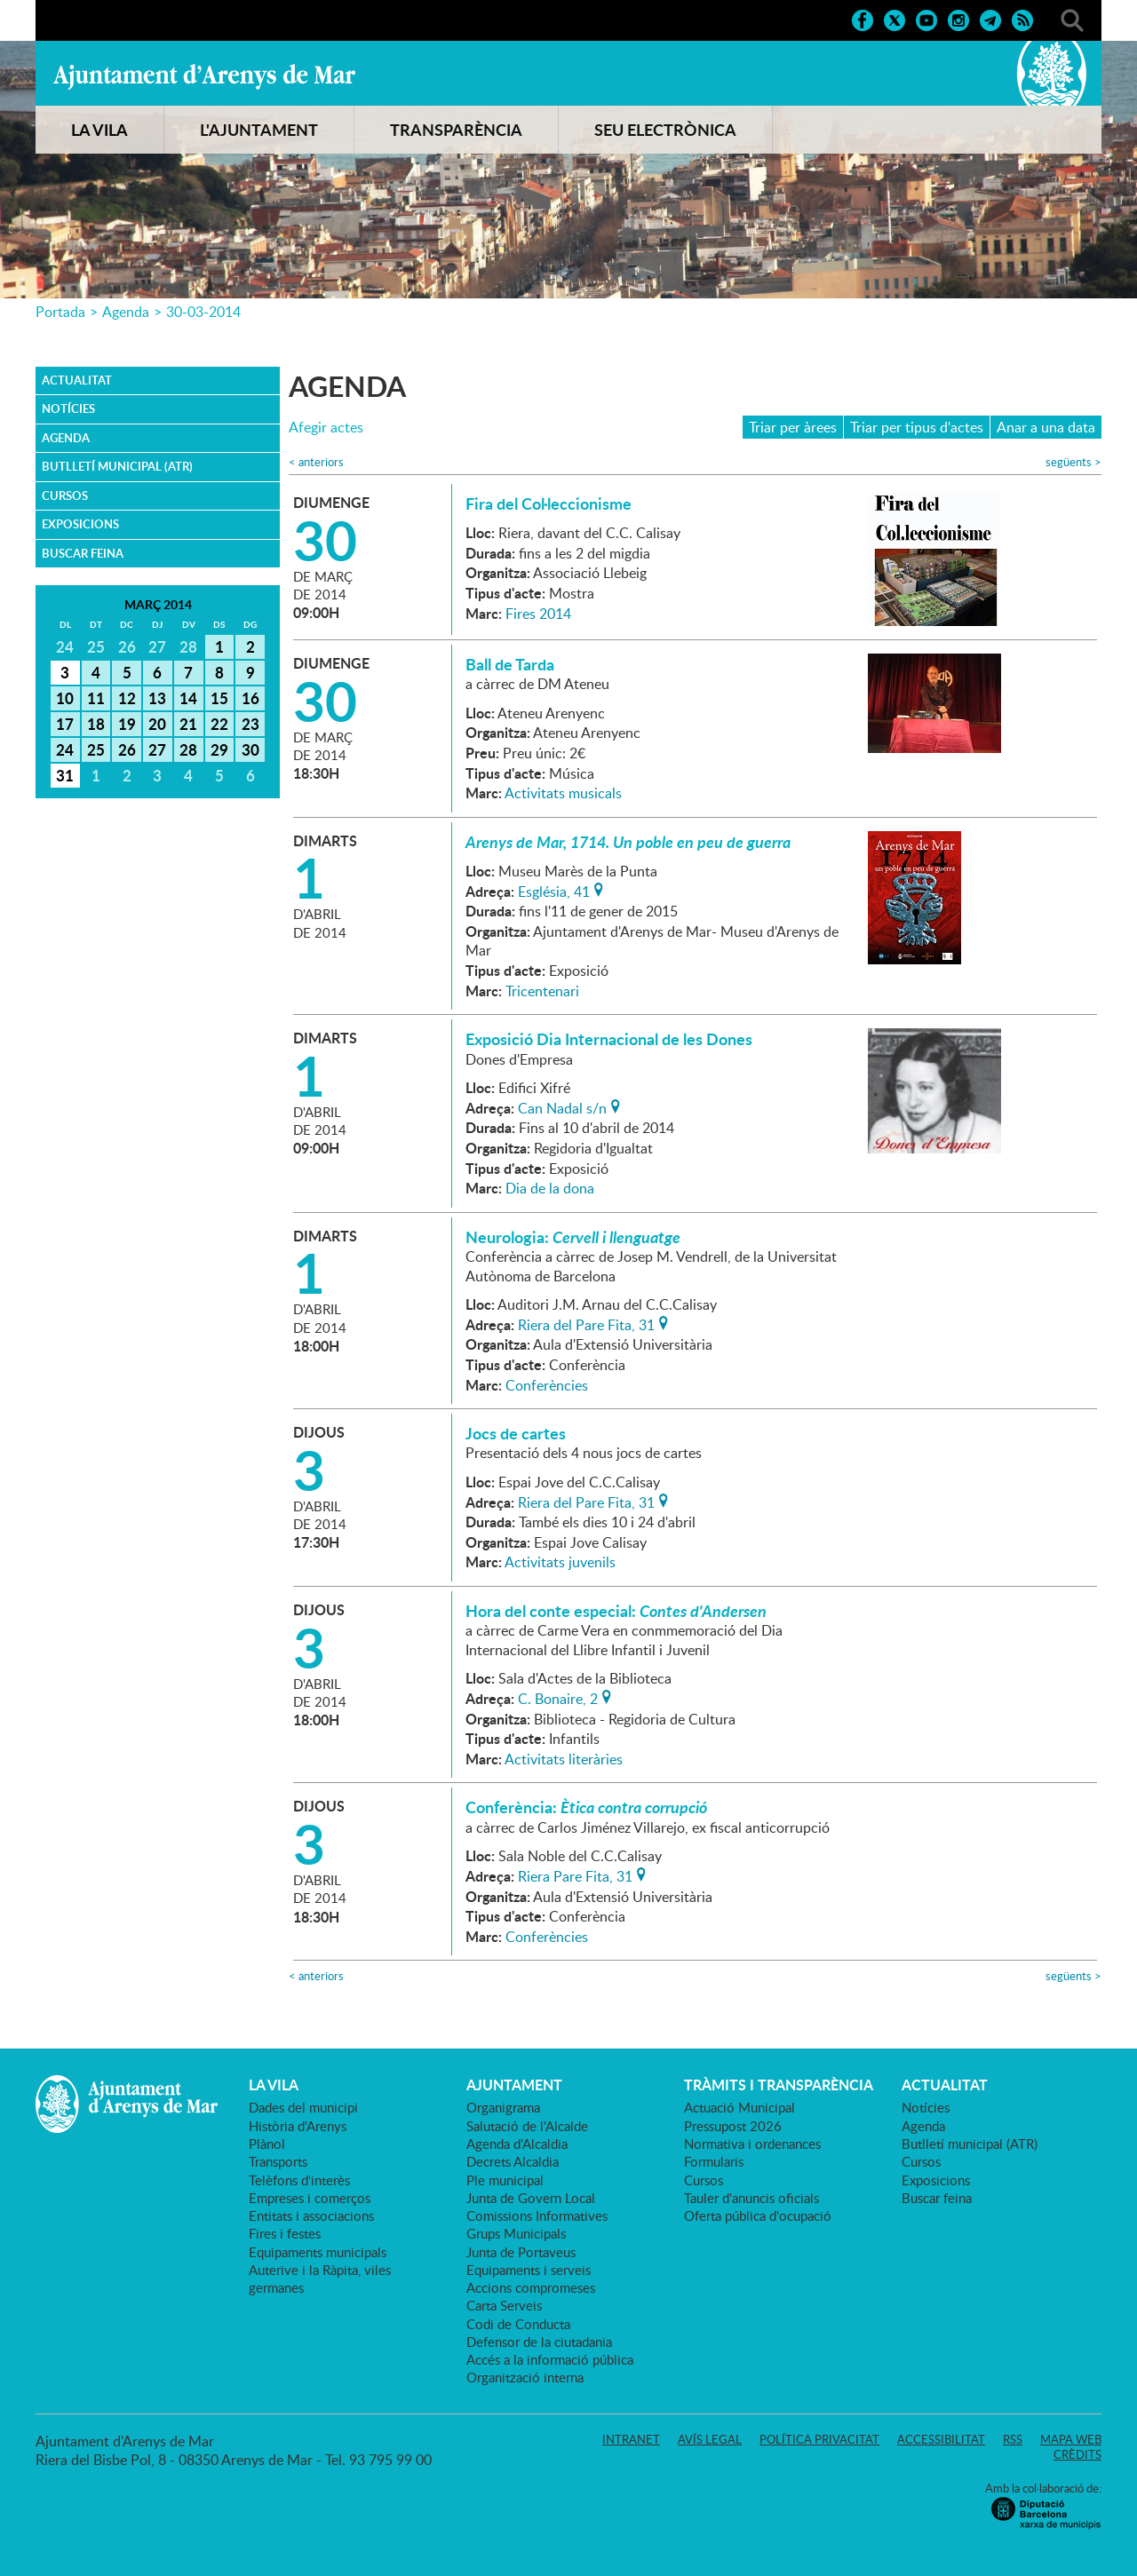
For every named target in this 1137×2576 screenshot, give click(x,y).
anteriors (316, 462)
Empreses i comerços (309, 2198)
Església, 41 (554, 890)
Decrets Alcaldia (512, 2161)
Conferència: (586, 1807)
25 (96, 749)
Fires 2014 (538, 613)
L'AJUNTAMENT (259, 129)
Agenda (125, 311)
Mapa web (1070, 2439)
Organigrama (503, 2107)
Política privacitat (819, 2439)
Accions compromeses (530, 2287)
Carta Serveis (504, 2305)
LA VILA (99, 129)
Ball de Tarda (509, 664)
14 (188, 698)
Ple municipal (505, 2180)
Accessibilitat (941, 2439)
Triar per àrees (793, 427)
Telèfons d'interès (299, 2180)
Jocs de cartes (515, 1433)
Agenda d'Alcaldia (517, 2143)
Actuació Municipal (739, 2107)
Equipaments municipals (317, 2252)
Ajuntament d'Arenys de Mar (204, 76)
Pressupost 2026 (733, 2126)
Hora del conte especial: (616, 1610)
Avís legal (710, 2439)
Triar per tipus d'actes (916, 427)
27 (157, 749)
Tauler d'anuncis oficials (751, 2198)
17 (65, 723)
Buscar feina (82, 553)
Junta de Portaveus (521, 2252)
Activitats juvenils (560, 1562)
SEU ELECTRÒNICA (665, 129)
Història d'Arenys (297, 2126)
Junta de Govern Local (530, 2198)
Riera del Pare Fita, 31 (586, 1323)
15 (219, 698)
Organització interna (525, 2377)
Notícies (68, 408)
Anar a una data (1046, 427)
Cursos (65, 495)
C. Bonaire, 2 (558, 1697)
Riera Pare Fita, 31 (575, 1874)
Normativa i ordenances (752, 2143)
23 (250, 723)
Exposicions (80, 524)
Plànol (267, 2143)
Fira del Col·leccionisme (548, 503)
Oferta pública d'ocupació (757, 2215)
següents (1073, 462)
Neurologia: (572, 1236)
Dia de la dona (549, 1188)
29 (219, 749)
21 (188, 723)
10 (65, 698)
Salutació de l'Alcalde (527, 2126)
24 (65, 749)
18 (96, 723)
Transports (278, 2161)
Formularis (713, 2161)
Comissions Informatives (537, 2215)
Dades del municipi (303, 2107)
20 (157, 723)
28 (188, 749)
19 (127, 723)
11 (96, 698)
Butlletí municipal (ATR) (117, 466)
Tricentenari (542, 991)
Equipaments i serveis (528, 2270)
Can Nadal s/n (562, 1106)
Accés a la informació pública (549, 2359)
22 (219, 723)
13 (157, 698)
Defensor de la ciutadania (539, 2341)
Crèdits (1077, 2454)
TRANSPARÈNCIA (456, 129)
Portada (60, 311)
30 (250, 749)
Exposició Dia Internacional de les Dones (608, 1038)
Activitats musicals (563, 793)
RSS (1012, 2439)
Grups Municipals (516, 2233)
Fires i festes (285, 2233)
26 (127, 749)
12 (127, 698)
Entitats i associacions (311, 2215)
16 (250, 698)
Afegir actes (326, 427)
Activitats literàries (564, 1759)
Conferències (546, 1385)
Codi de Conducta (518, 2324)
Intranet (631, 2439)
